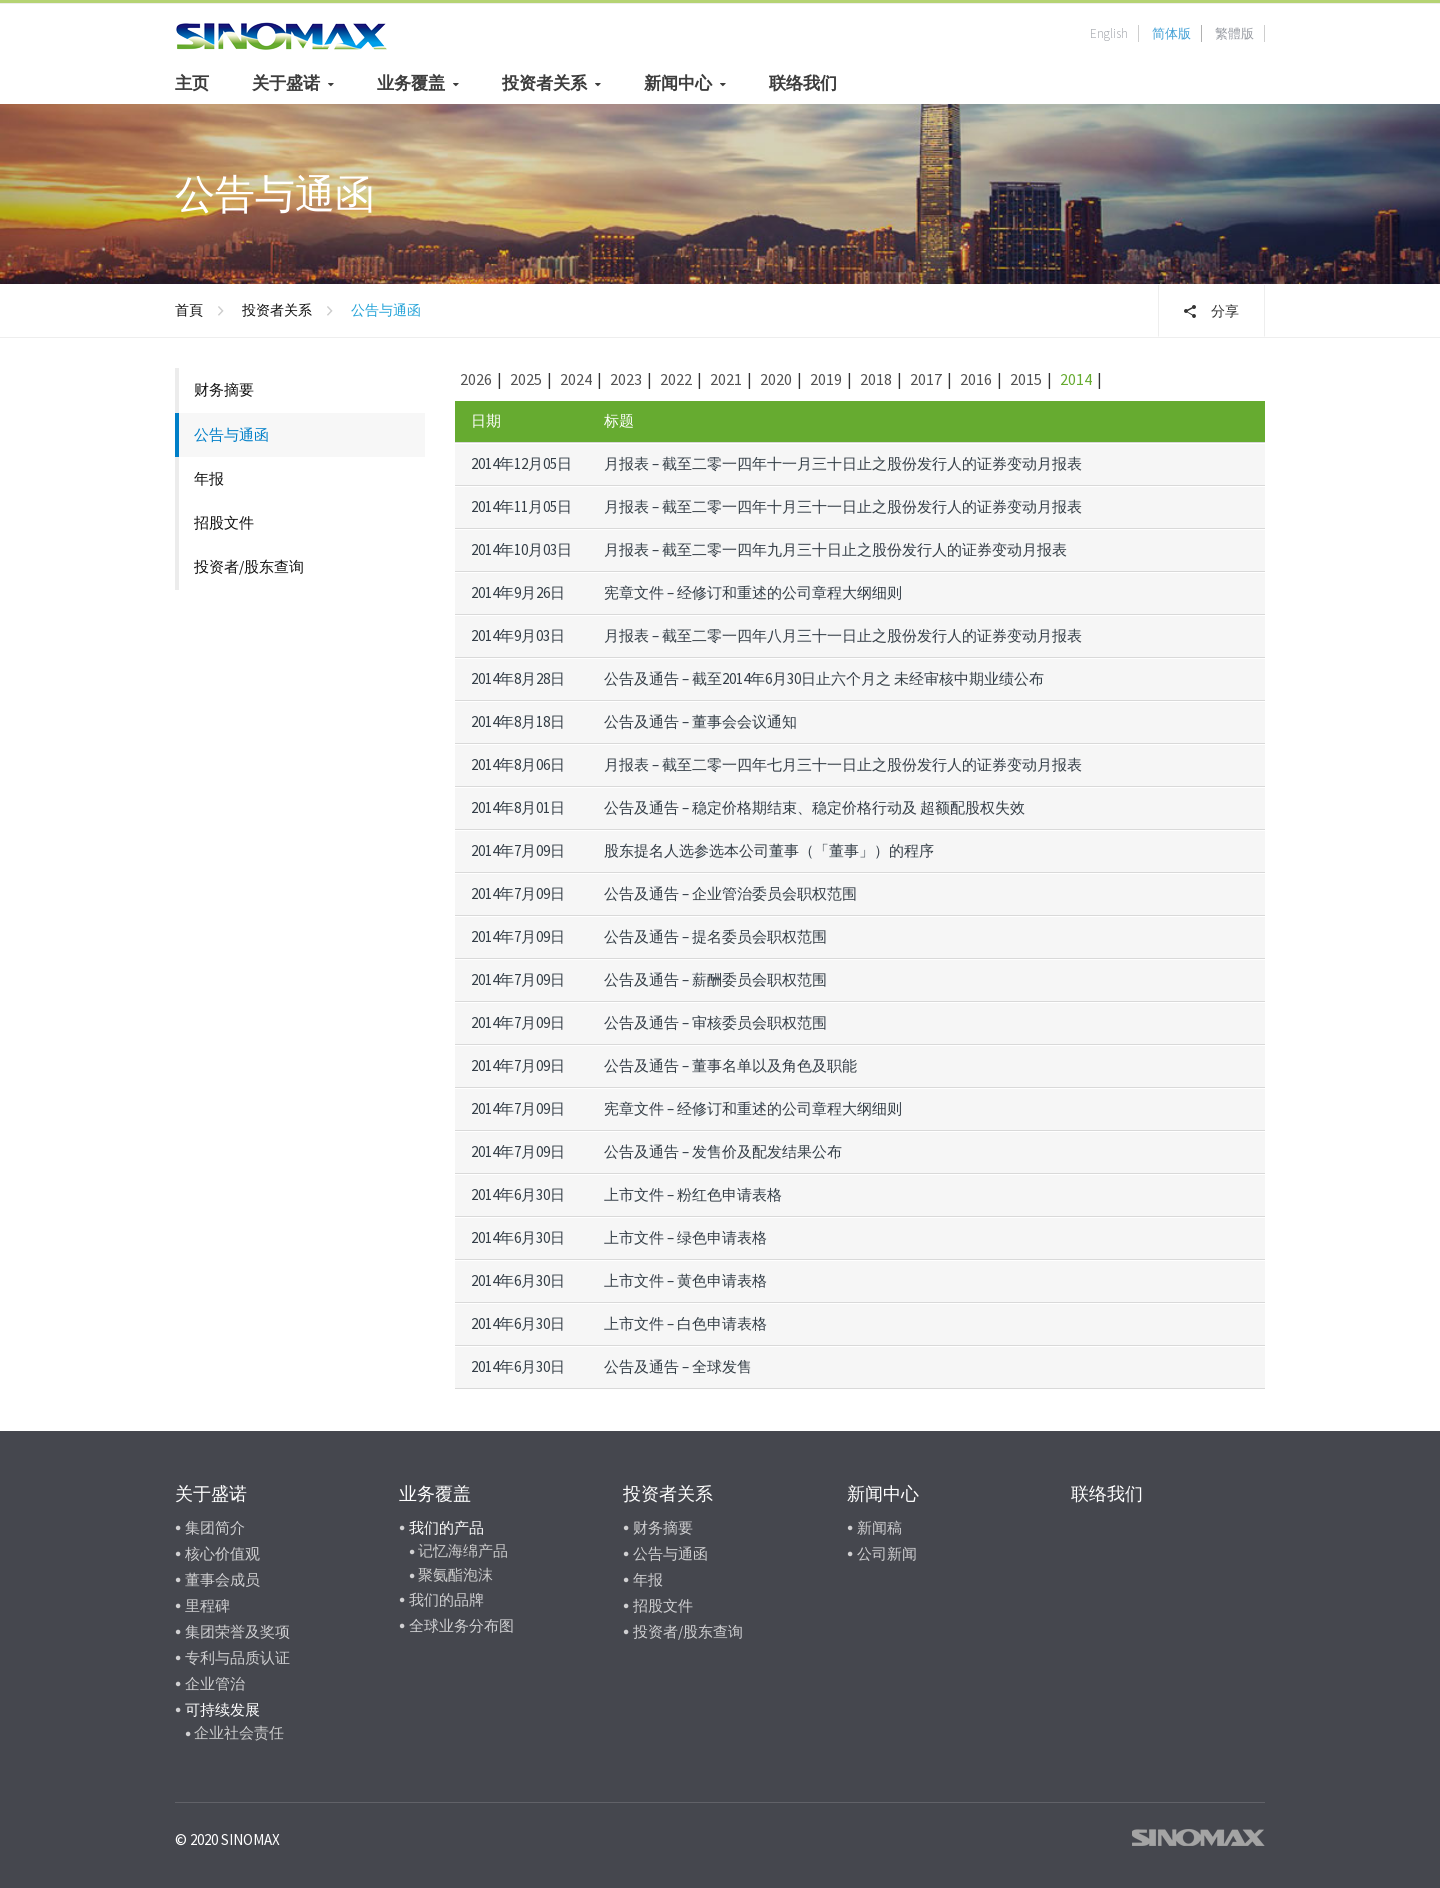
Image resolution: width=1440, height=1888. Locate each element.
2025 (526, 379)
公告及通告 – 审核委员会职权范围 (715, 1022)
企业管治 (215, 1683)
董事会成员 (222, 1579)
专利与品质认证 (237, 1657)
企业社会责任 (239, 1732)
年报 (209, 478)
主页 (192, 83)
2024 (576, 379)
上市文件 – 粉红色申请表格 (693, 1194)
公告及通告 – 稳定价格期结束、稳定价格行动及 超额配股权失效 (814, 807)
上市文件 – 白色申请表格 (685, 1323)
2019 (826, 379)
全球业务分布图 (461, 1625)
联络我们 (803, 83)
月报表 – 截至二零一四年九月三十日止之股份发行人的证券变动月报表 (835, 549)
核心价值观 (222, 1553)
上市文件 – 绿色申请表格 (685, 1237)
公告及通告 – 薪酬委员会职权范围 (715, 979)
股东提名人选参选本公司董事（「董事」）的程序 (769, 850)
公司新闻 (887, 1553)
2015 (1026, 379)
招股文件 (224, 522)
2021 (726, 379)
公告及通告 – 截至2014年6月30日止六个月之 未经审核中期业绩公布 (824, 678)
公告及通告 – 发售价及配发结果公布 (723, 1151)
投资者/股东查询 (249, 566)
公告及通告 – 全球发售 (678, 1366)
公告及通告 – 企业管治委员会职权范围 (730, 893)
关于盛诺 (286, 83)
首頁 (189, 310)
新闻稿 (879, 1527)
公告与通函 (231, 434)
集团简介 (215, 1527)
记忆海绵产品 (463, 1550)
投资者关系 (544, 83)
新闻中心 (678, 83)
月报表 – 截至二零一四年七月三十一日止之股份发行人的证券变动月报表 (843, 764)
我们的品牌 (446, 1599)
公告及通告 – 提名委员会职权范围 (715, 936)
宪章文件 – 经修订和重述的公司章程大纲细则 (753, 592)
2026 (476, 379)
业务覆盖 (411, 83)
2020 (776, 379)
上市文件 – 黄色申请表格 (685, 1280)
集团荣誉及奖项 (237, 1631)
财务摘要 (224, 389)
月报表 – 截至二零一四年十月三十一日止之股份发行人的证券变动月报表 (843, 506)
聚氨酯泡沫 (455, 1574)
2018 (876, 379)
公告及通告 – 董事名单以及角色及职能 (730, 1065)
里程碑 (207, 1605)
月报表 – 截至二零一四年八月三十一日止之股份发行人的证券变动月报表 (843, 635)
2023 (626, 379)
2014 (1076, 379)
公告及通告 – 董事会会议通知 (700, 721)
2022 (676, 379)
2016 (976, 379)
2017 (926, 379)
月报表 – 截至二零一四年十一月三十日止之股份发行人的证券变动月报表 (843, 463)
